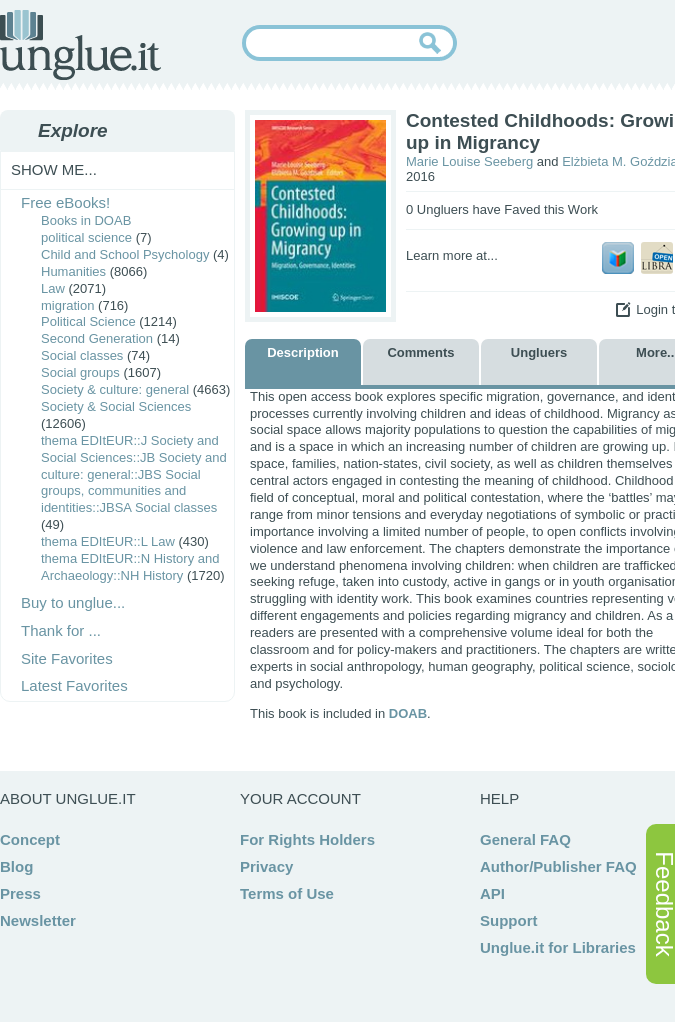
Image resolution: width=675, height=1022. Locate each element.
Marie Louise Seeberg (469, 161)
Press (20, 893)
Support (509, 920)
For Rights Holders (307, 839)
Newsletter (38, 920)
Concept (30, 839)
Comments (420, 352)
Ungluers (539, 352)
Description (303, 352)
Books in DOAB (86, 220)
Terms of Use (287, 893)
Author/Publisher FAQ (558, 866)
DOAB (408, 713)
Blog (16, 866)
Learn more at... (452, 255)
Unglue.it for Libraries (558, 947)
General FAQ (525, 839)
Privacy (266, 866)
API (492, 893)
